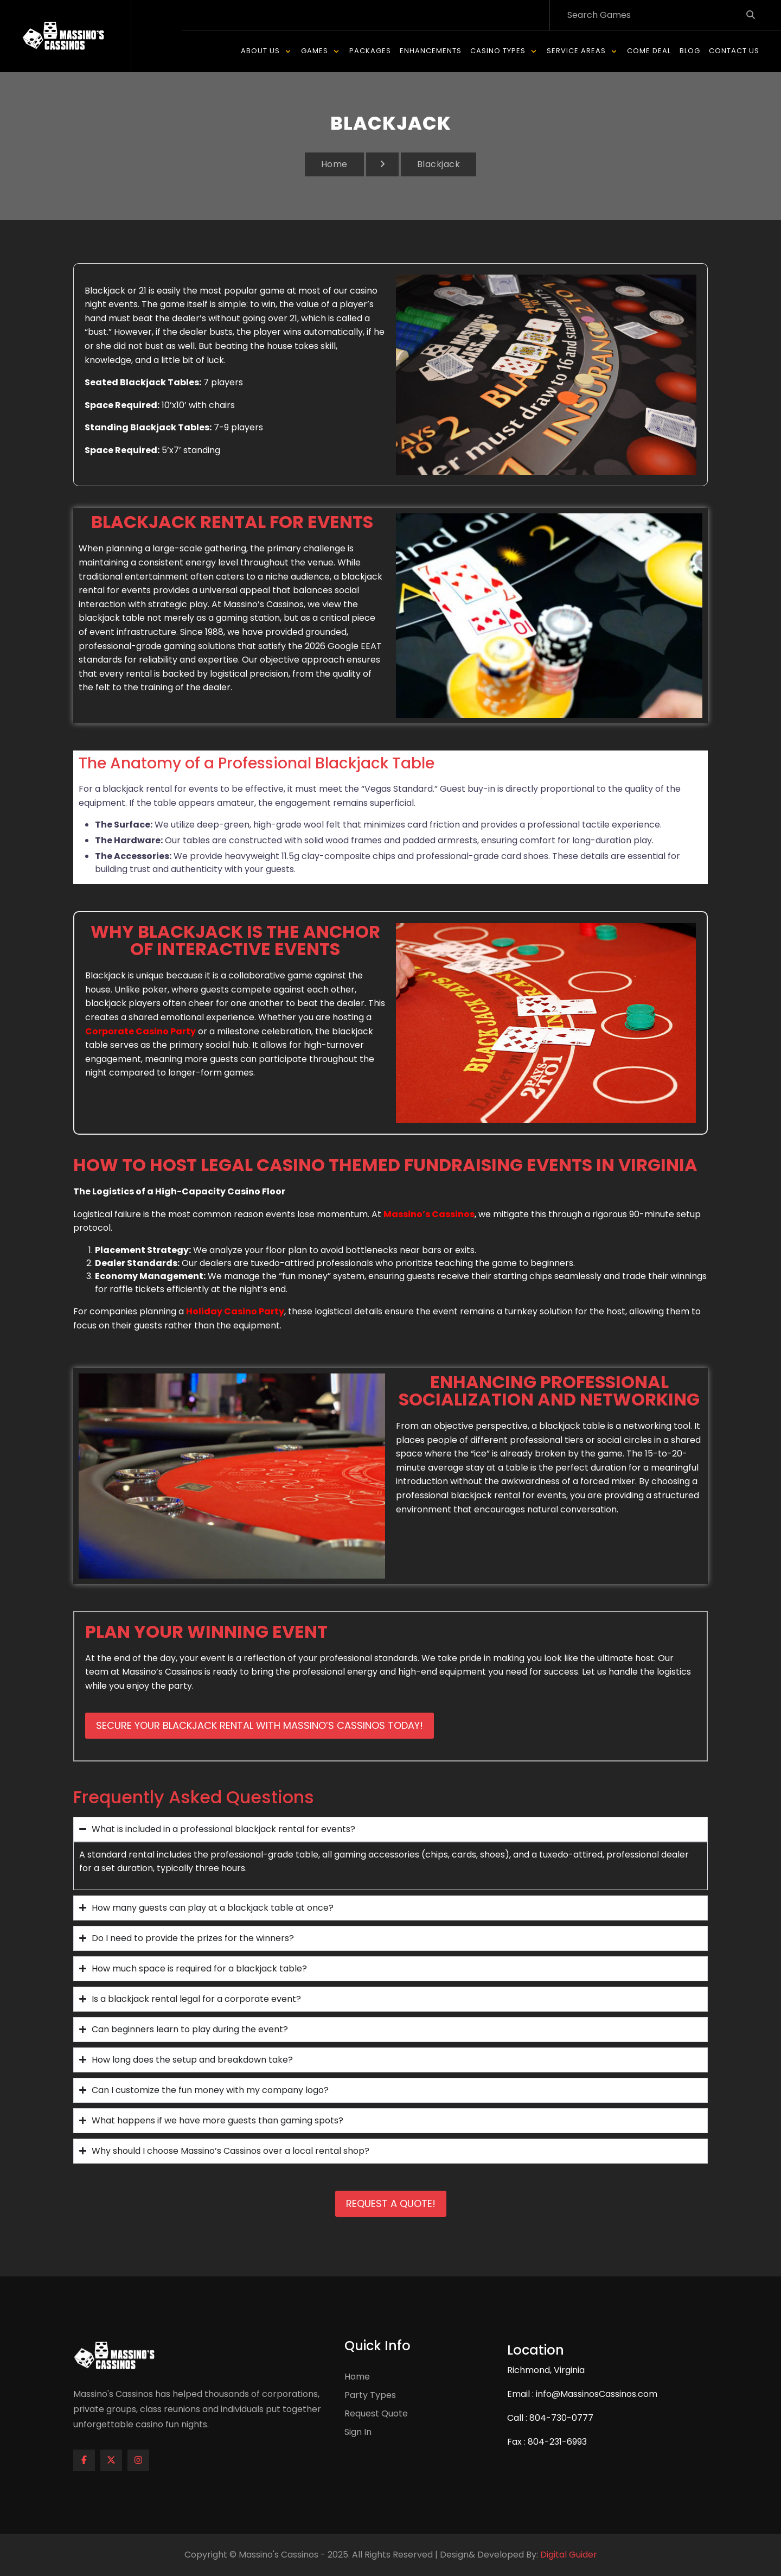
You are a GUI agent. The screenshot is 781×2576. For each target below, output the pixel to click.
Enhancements (431, 51)
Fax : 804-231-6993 (547, 2442)
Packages (370, 51)
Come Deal (649, 51)
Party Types (370, 2395)
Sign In (358, 2432)
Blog (690, 51)
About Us (260, 51)
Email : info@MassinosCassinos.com (582, 2394)
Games (314, 51)
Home (334, 164)
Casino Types (498, 51)
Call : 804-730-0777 (550, 2418)
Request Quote (376, 2414)
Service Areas (576, 51)
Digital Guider (568, 2555)
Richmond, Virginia (546, 2370)
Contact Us (734, 51)
